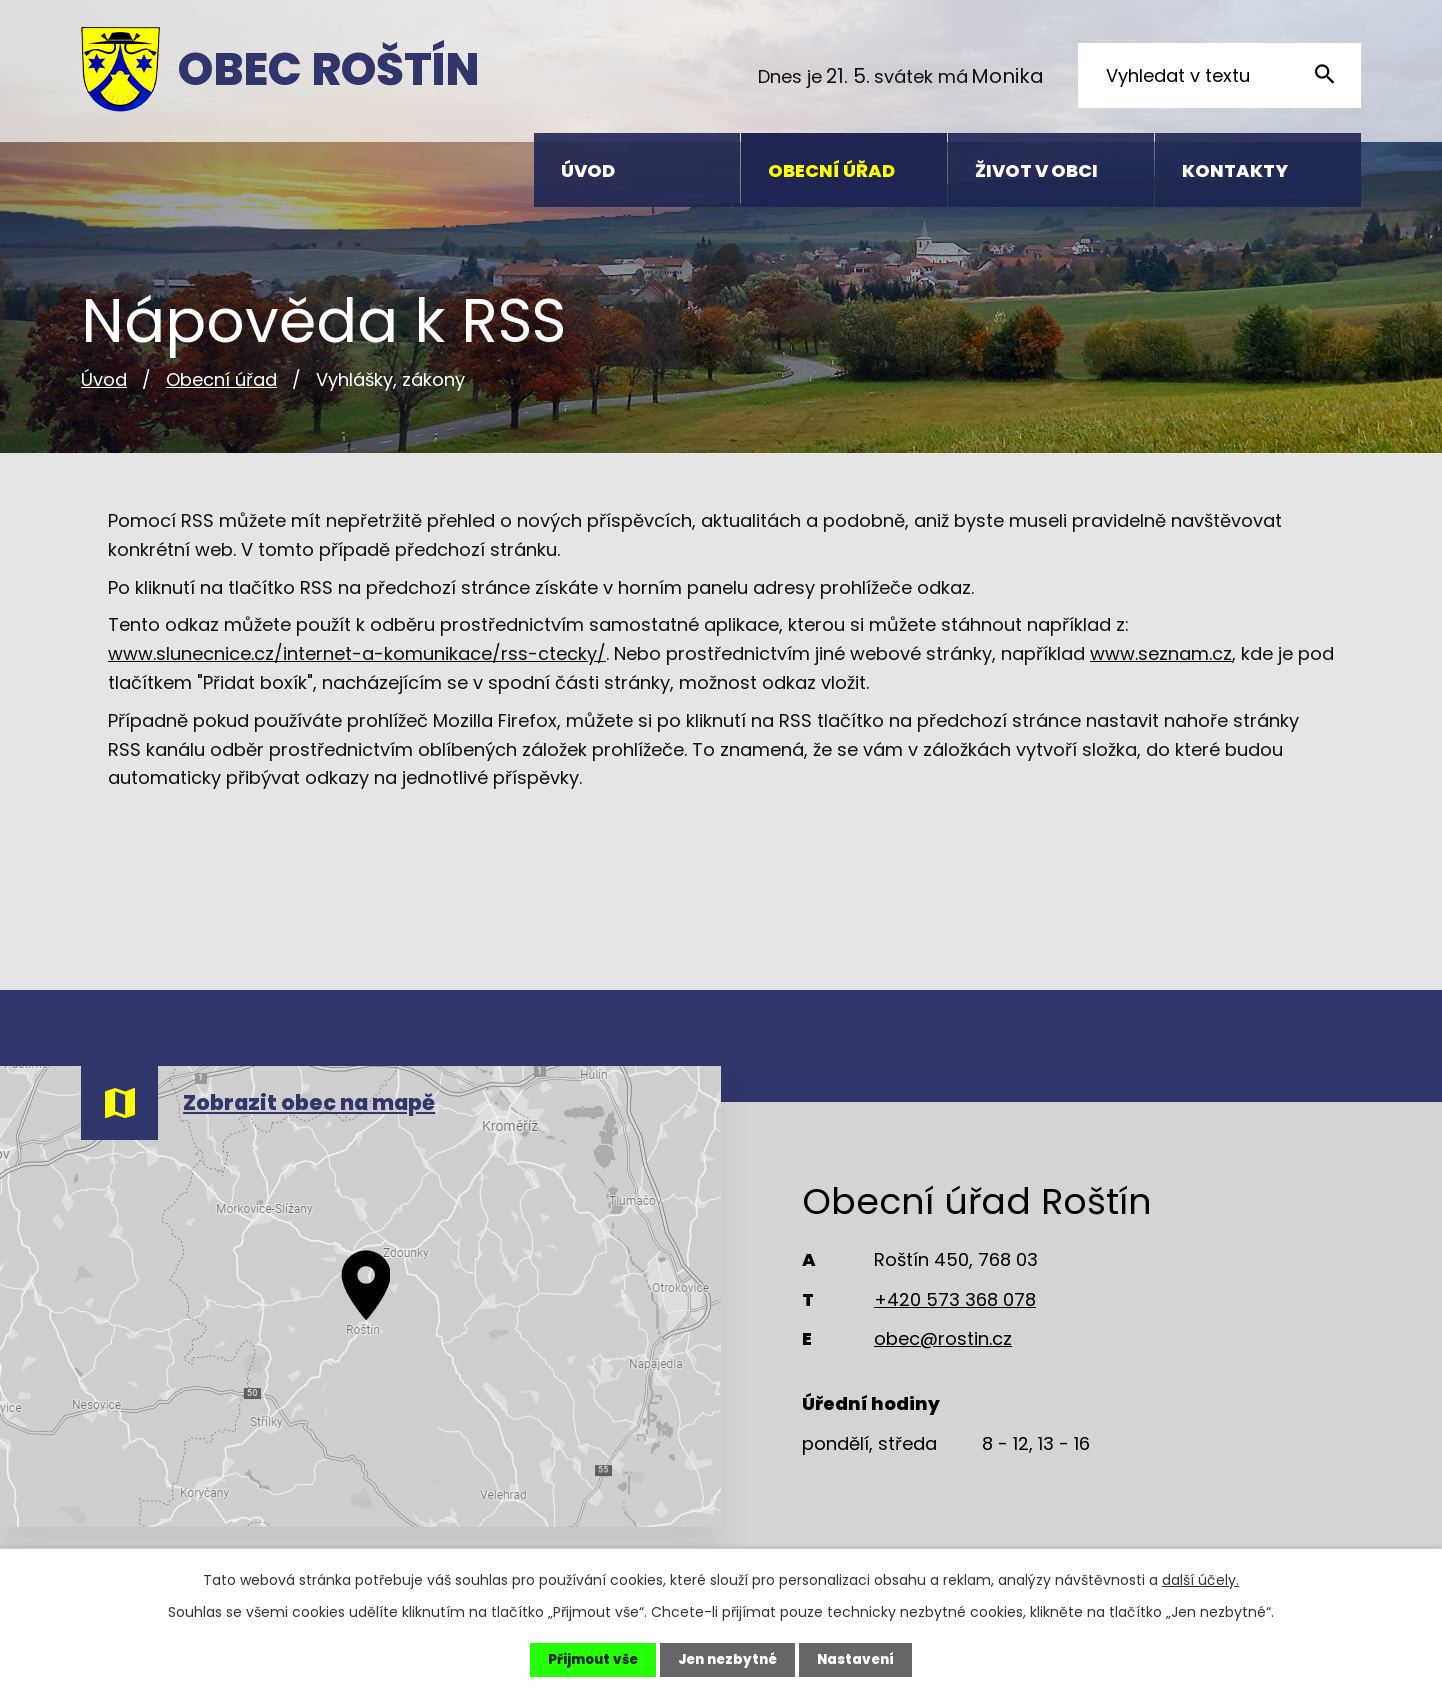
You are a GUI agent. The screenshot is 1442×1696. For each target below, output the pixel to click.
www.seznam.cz (1161, 653)
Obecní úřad (221, 379)
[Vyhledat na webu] (1219, 75)
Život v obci (1036, 170)
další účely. (1200, 1579)
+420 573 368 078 (955, 1299)
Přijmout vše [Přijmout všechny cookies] (586, 1659)
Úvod (104, 379)
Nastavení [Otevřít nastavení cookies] (861, 1659)
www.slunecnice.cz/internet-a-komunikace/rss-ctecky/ (357, 653)
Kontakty (1235, 170)
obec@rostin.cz (943, 1338)
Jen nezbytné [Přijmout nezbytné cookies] (727, 1659)
